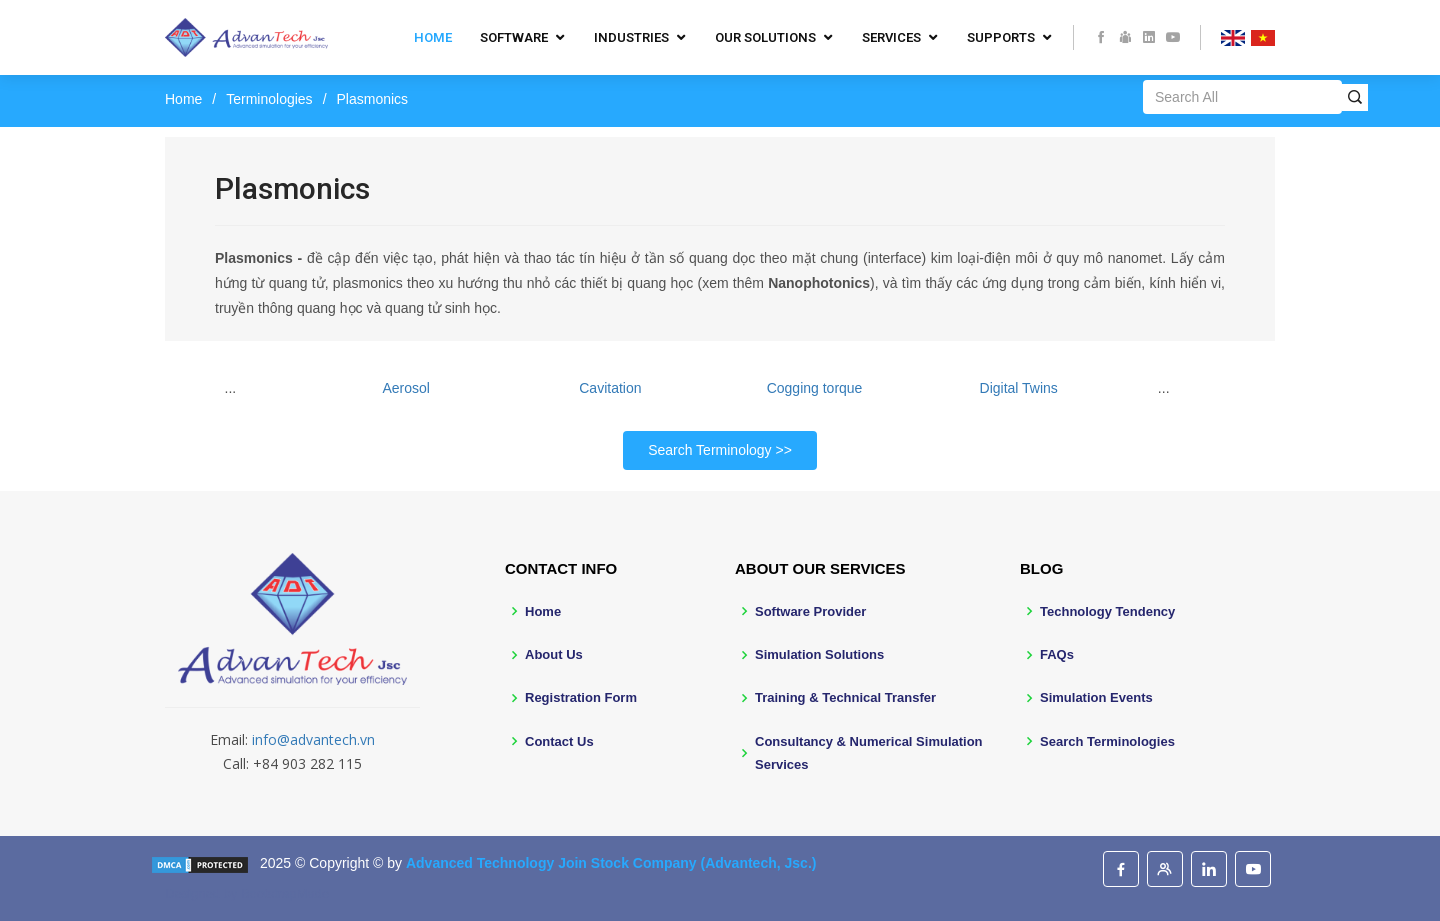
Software (514, 37)
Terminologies (269, 99)
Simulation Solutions (819, 654)
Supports (1001, 37)
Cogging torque (815, 388)
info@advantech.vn (313, 739)
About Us (554, 654)
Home (433, 37)
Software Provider (810, 611)
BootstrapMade (285, 893)
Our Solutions (765, 37)
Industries (631, 37)
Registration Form (581, 697)
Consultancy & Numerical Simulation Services (869, 753)
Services (891, 37)
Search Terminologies (1107, 741)
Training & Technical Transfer (845, 697)
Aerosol (406, 388)
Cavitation (610, 388)
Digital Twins (1019, 388)
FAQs (1057, 654)
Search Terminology (709, 450)
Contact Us (559, 741)
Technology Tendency (1107, 611)
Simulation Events (1096, 697)
